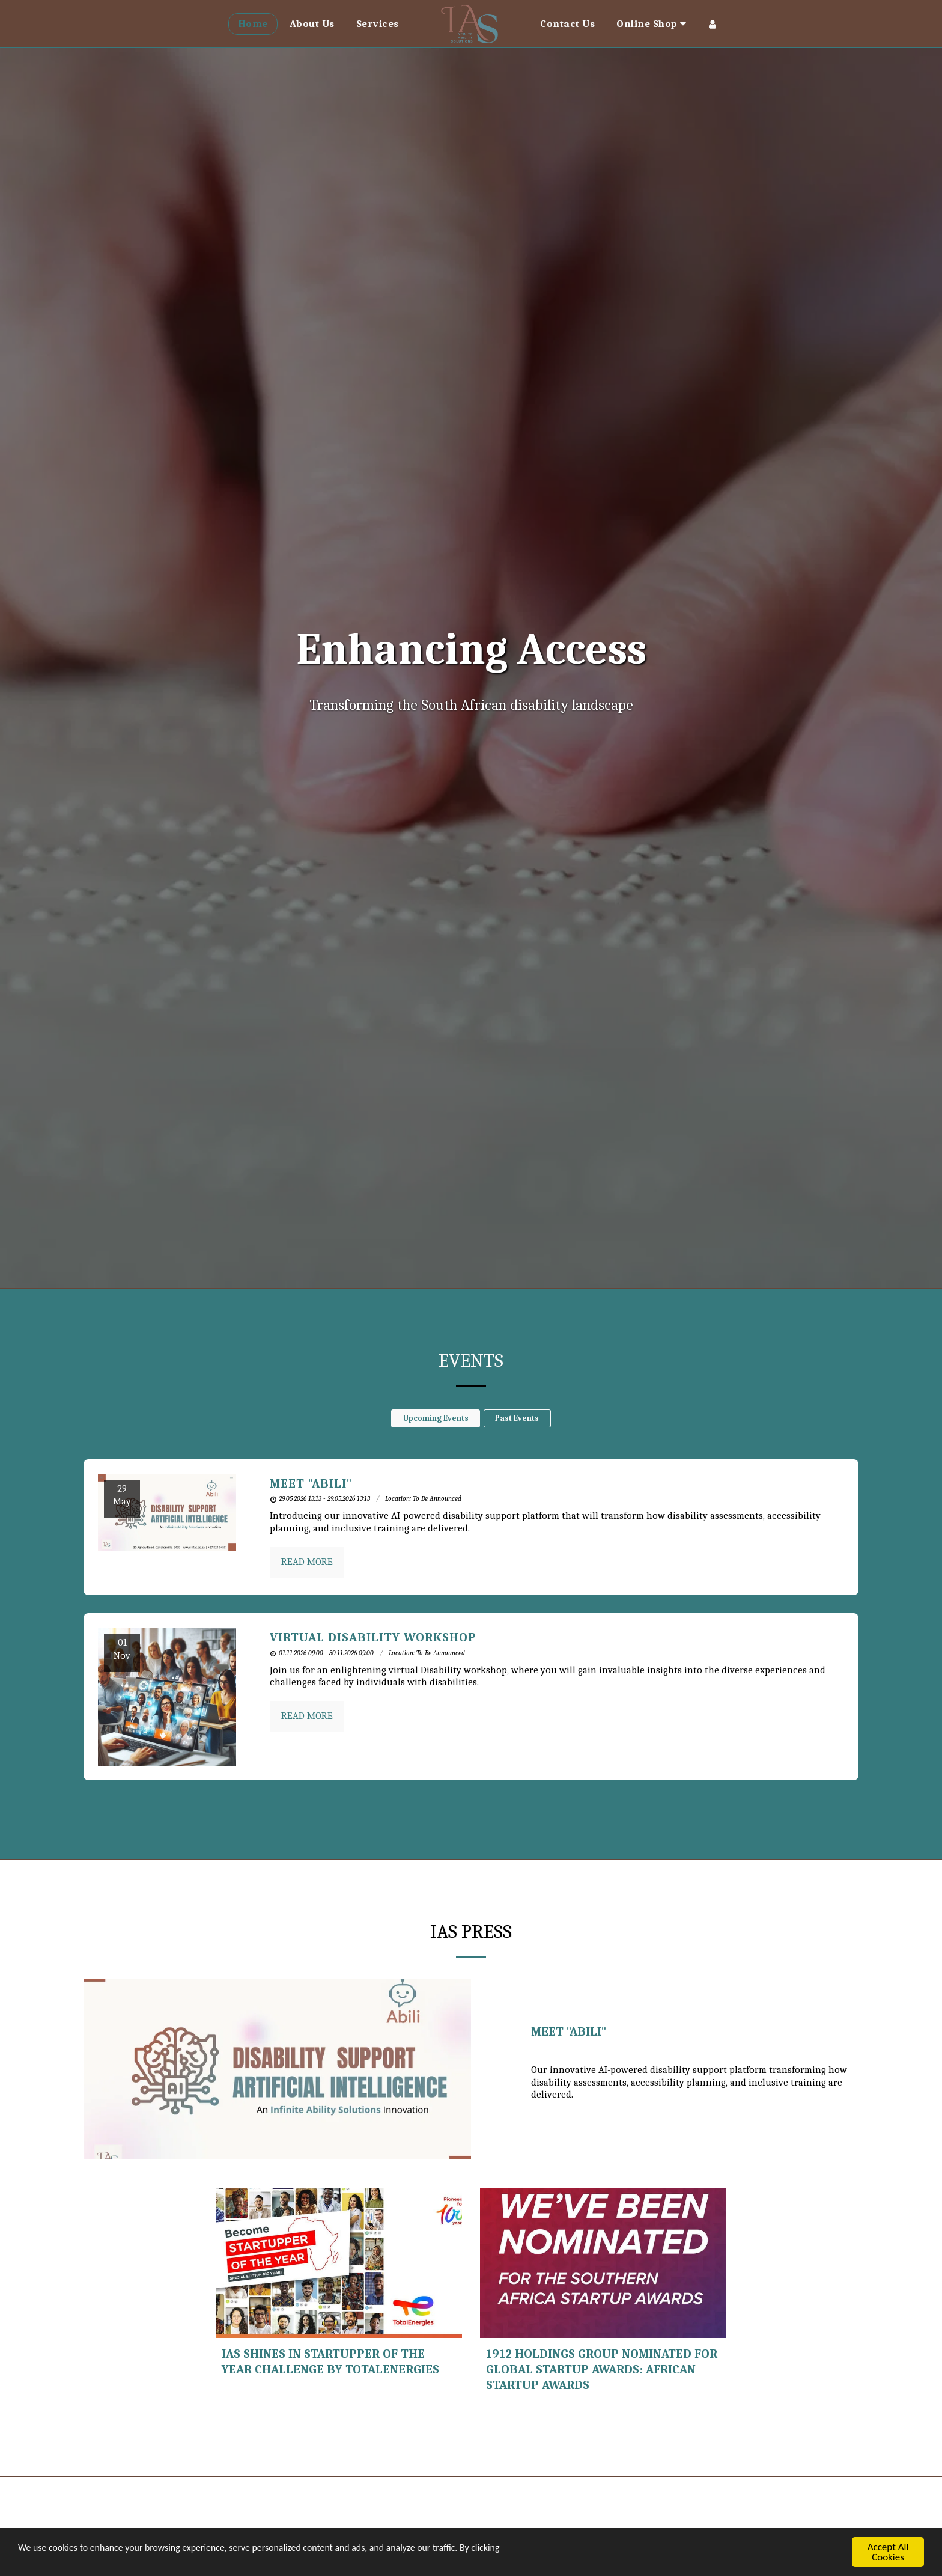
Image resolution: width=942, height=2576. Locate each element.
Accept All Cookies (888, 2552)
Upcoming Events (436, 1418)
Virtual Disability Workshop (373, 1637)
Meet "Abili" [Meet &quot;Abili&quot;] (311, 1483)
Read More (307, 1561)
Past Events (517, 1418)
